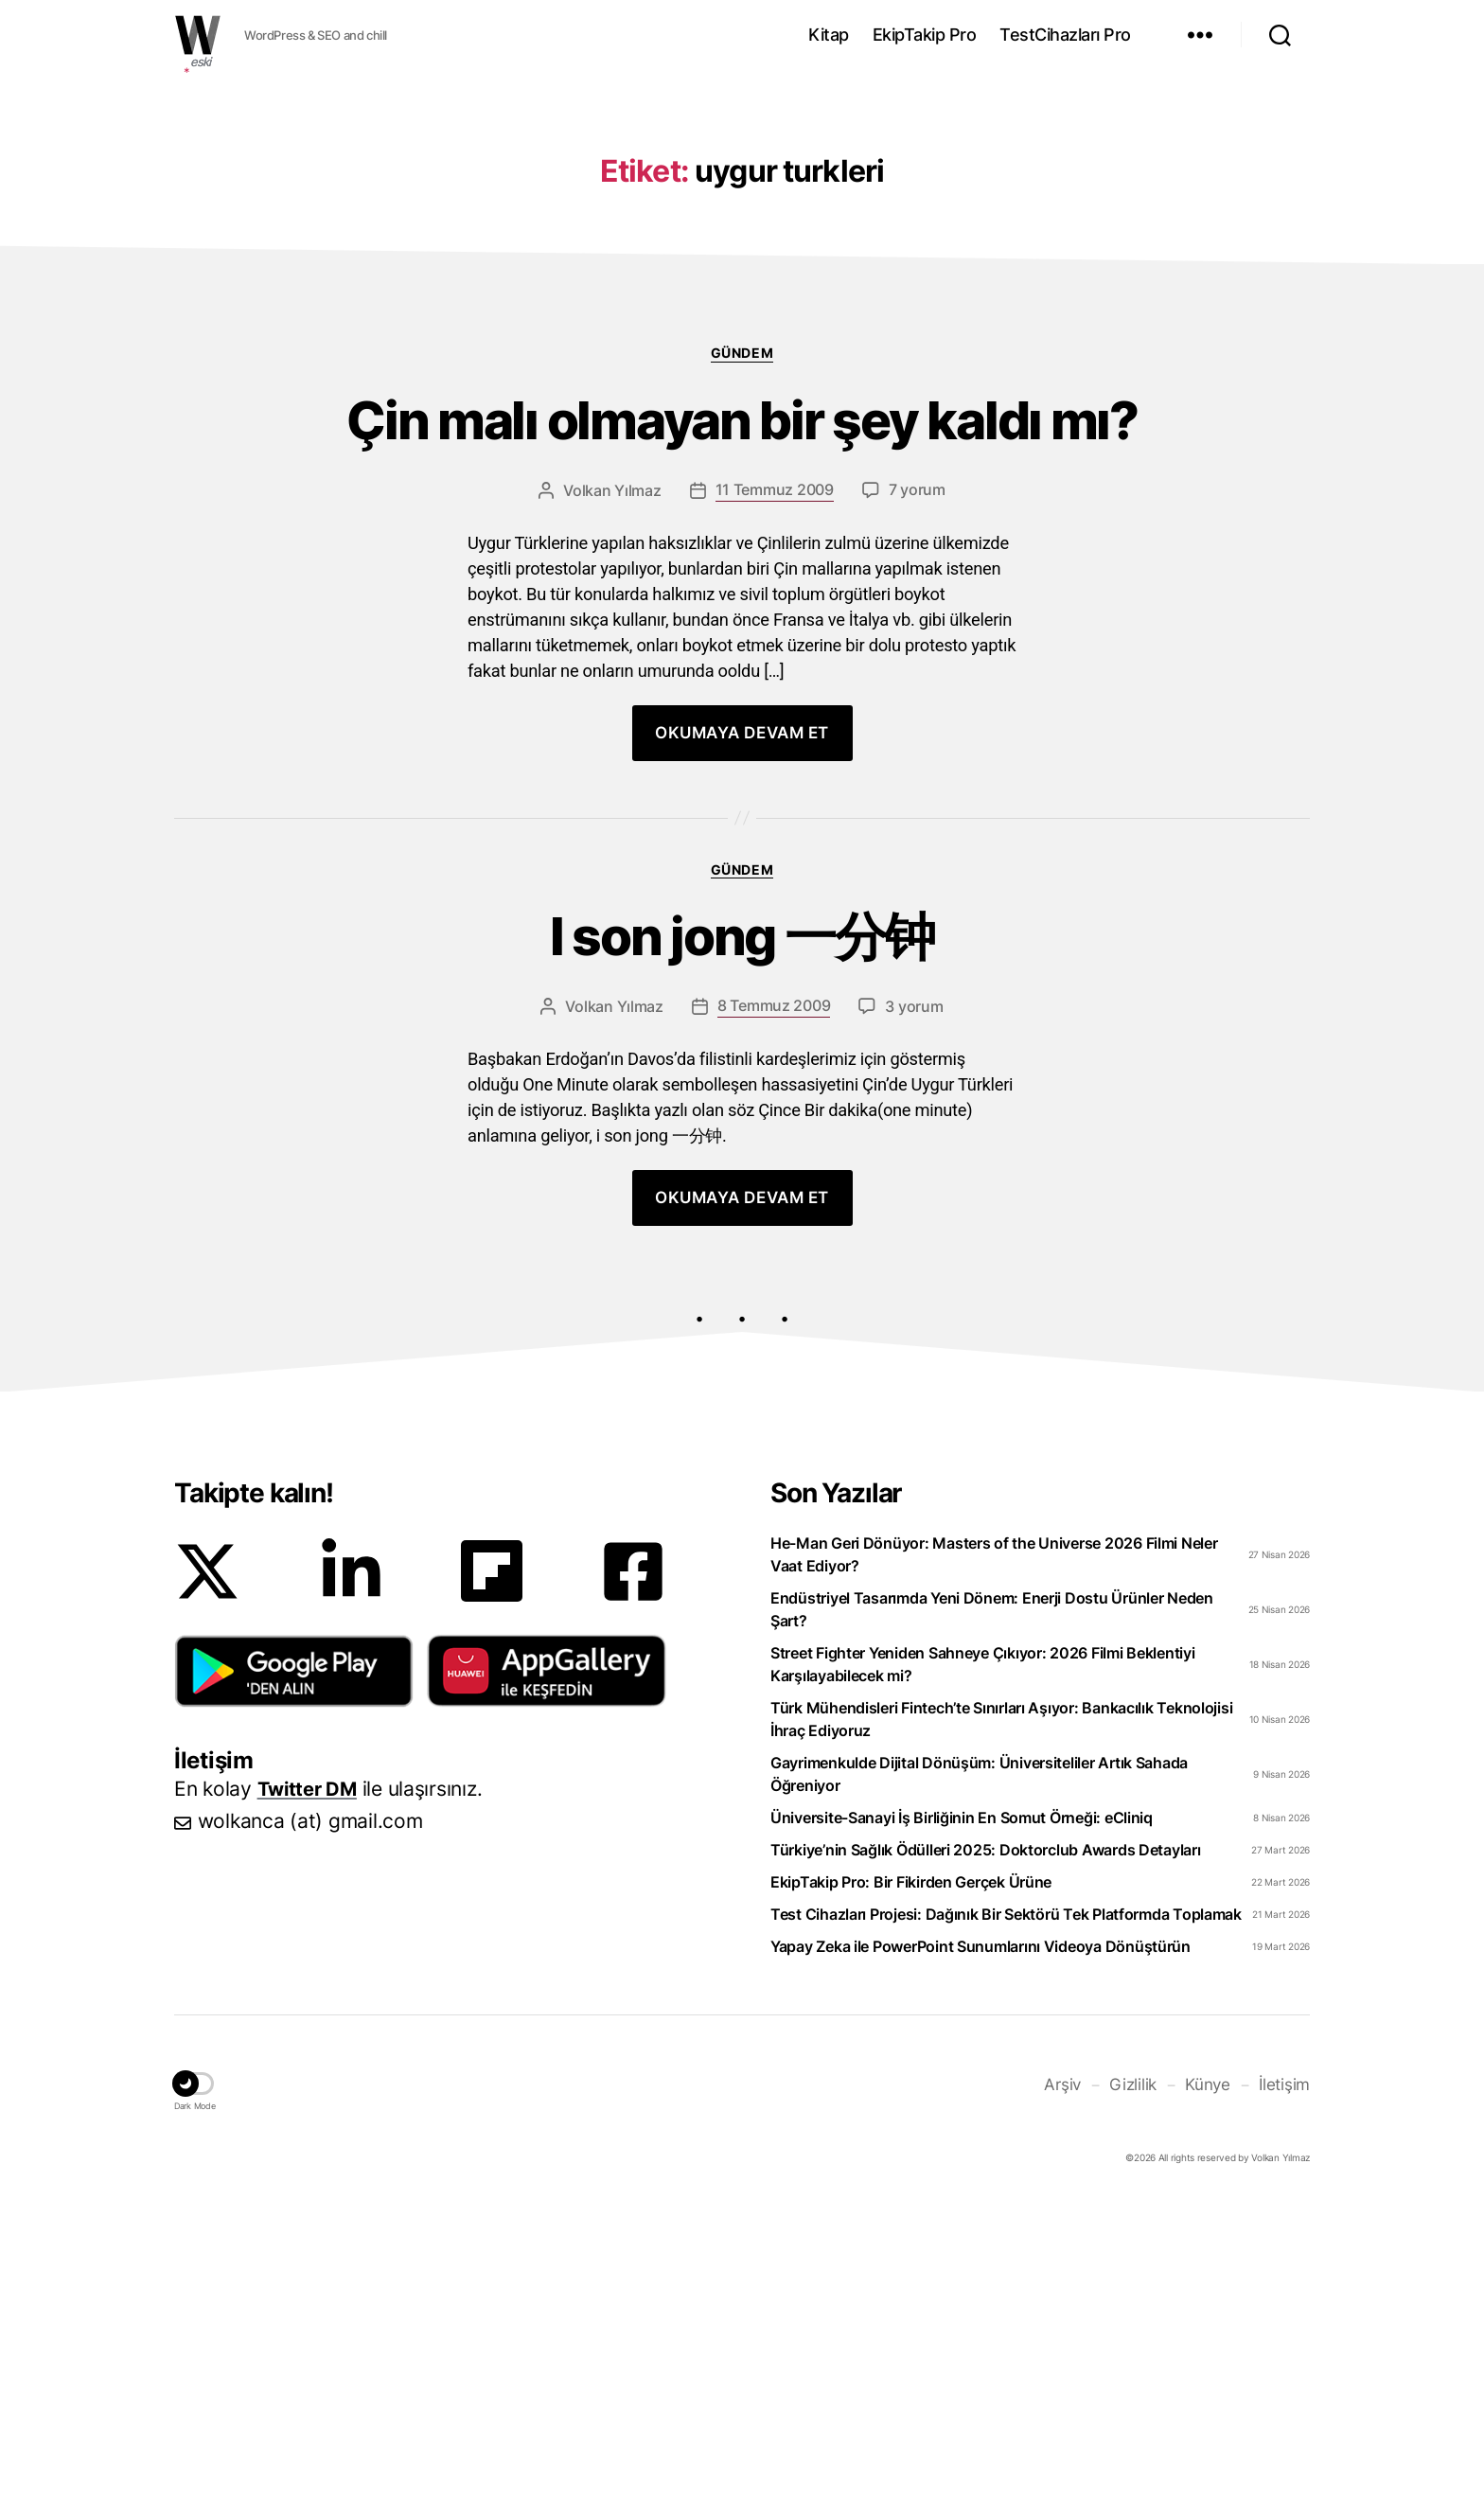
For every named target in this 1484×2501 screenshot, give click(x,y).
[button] (294, 1975)
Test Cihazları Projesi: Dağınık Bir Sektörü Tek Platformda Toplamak (1006, 2217)
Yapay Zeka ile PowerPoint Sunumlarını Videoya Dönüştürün (980, 2250)
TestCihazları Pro (1065, 34)
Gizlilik (1140, 2387)
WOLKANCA (197, 35)
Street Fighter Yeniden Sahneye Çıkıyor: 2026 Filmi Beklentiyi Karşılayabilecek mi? (982, 1968)
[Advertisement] (742, 220)
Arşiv (1070, 2387)
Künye (1212, 2387)
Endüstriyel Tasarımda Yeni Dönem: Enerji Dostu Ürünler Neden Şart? (991, 1913)
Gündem (742, 637)
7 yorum (917, 783)
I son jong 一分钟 (742, 1235)
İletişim (1286, 2387)
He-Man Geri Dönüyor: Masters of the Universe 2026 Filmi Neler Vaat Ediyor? (994, 1858)
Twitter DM (309, 2092)
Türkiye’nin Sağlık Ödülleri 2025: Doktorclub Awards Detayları (985, 2153)
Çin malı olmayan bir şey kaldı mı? (742, 709)
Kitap (828, 34)
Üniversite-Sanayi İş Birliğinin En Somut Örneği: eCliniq (961, 2121)
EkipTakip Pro (925, 34)
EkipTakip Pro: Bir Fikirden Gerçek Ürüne (910, 2185)
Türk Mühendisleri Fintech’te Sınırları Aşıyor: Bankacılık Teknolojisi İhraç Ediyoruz (1001, 2023)
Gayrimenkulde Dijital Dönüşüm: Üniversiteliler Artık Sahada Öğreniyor (979, 2078)
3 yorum (914, 1310)
